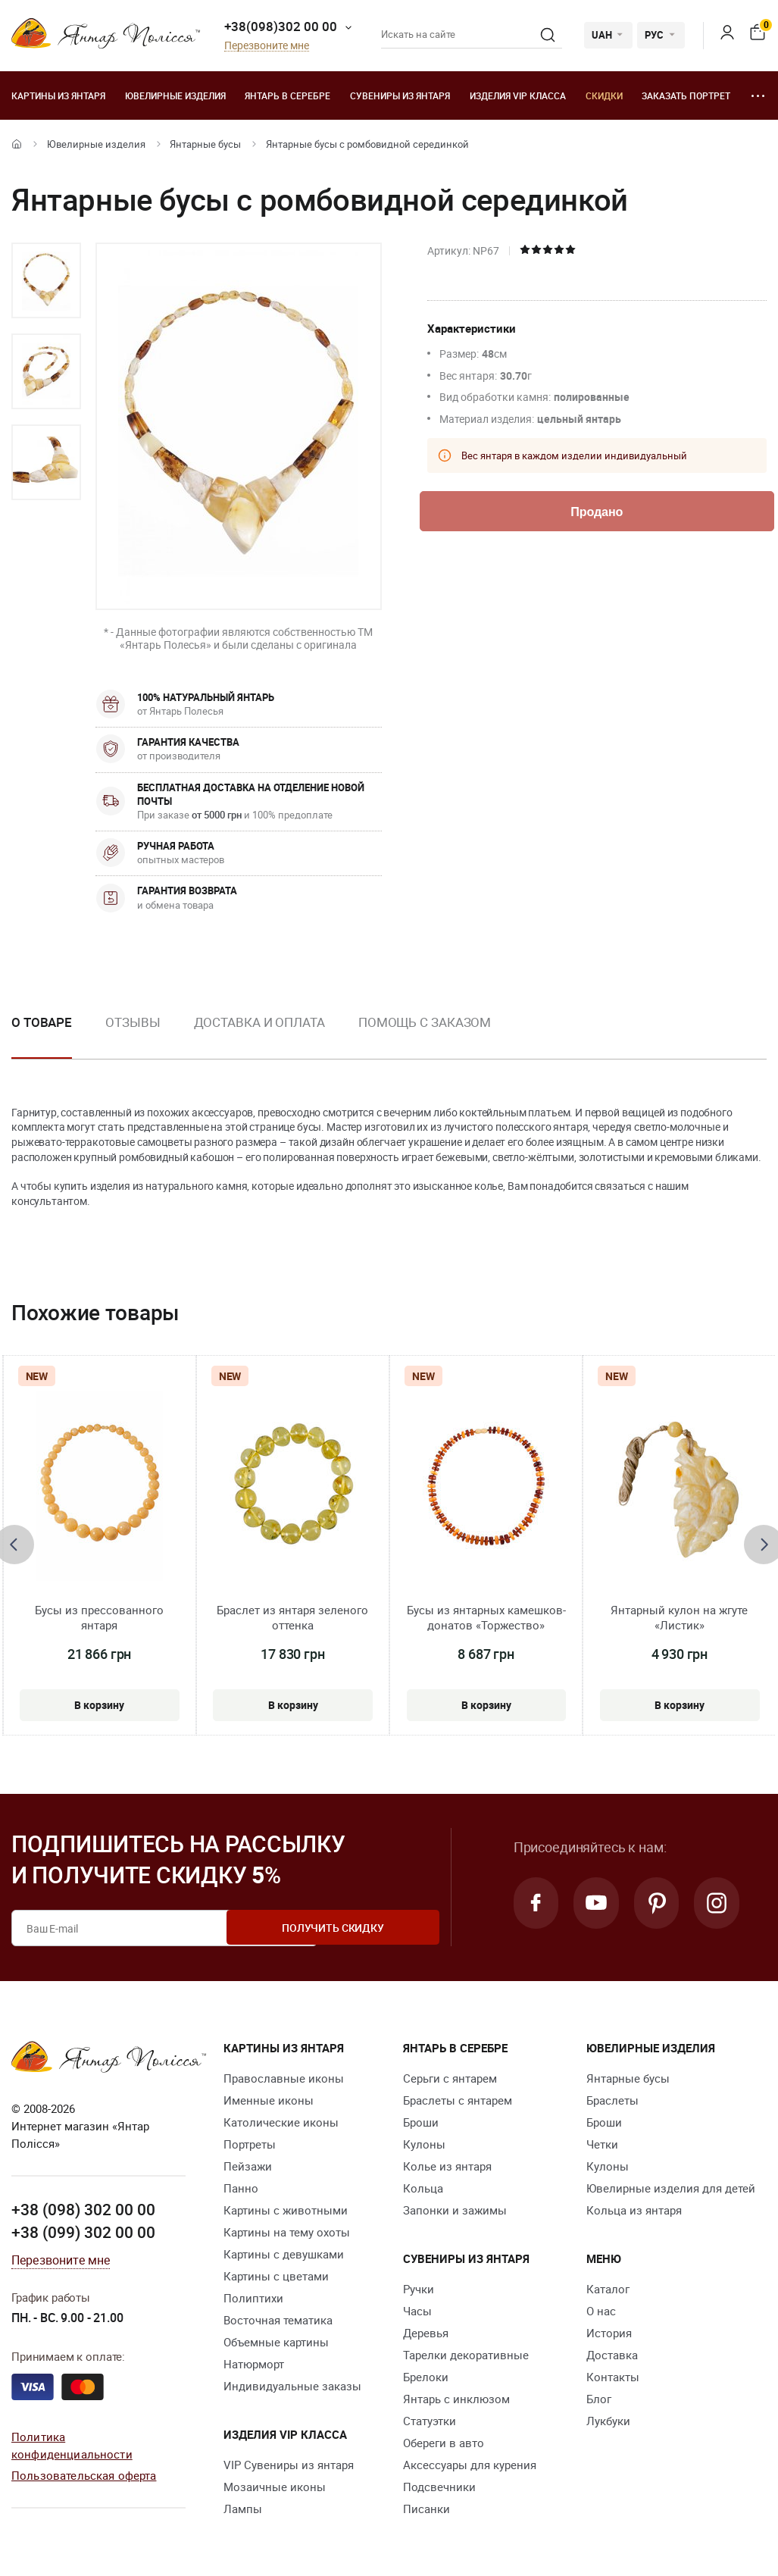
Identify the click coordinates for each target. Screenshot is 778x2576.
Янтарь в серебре (287, 95)
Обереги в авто (443, 2442)
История (609, 2332)
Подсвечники (439, 2486)
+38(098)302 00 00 (280, 26)
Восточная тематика (278, 2319)
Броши (421, 2122)
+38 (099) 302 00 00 (83, 2232)
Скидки (604, 95)
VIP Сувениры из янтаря (288, 2464)
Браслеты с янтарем (457, 2100)
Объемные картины (276, 2341)
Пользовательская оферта (83, 2474)
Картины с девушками (283, 2253)
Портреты (249, 2144)
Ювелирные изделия (175, 95)
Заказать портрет (686, 95)
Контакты (612, 2376)
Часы (417, 2310)
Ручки (418, 2288)
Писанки (426, 2508)
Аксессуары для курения (469, 2464)
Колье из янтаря (447, 2166)
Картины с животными (285, 2210)
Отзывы (132, 1022)
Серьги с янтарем (450, 2078)
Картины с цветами (276, 2275)
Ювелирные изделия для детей (670, 2188)
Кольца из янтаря (634, 2210)
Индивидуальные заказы (292, 2385)
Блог (598, 2398)
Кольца (423, 2188)
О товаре (41, 1022)
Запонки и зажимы (455, 2210)
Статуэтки (429, 2420)
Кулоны (424, 2144)
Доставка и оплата (259, 1022)
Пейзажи (247, 2166)
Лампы (242, 2508)
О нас (601, 2310)
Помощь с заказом (424, 1022)
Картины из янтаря (58, 95)
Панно (240, 2188)
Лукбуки (608, 2420)
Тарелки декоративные (466, 2354)
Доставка (612, 2354)
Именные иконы (268, 2100)
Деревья (425, 2332)
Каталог (608, 2288)
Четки (602, 2144)
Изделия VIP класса (518, 95)
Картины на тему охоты (286, 2232)
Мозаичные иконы (274, 2486)
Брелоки (425, 2376)
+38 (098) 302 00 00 (83, 2209)
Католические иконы (281, 2122)
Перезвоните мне (266, 46)
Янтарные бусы (205, 144)
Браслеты (612, 2100)
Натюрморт (253, 2363)
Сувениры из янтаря (400, 95)
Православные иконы (283, 2078)
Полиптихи (253, 2297)
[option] (46, 280)
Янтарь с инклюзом (456, 2398)
